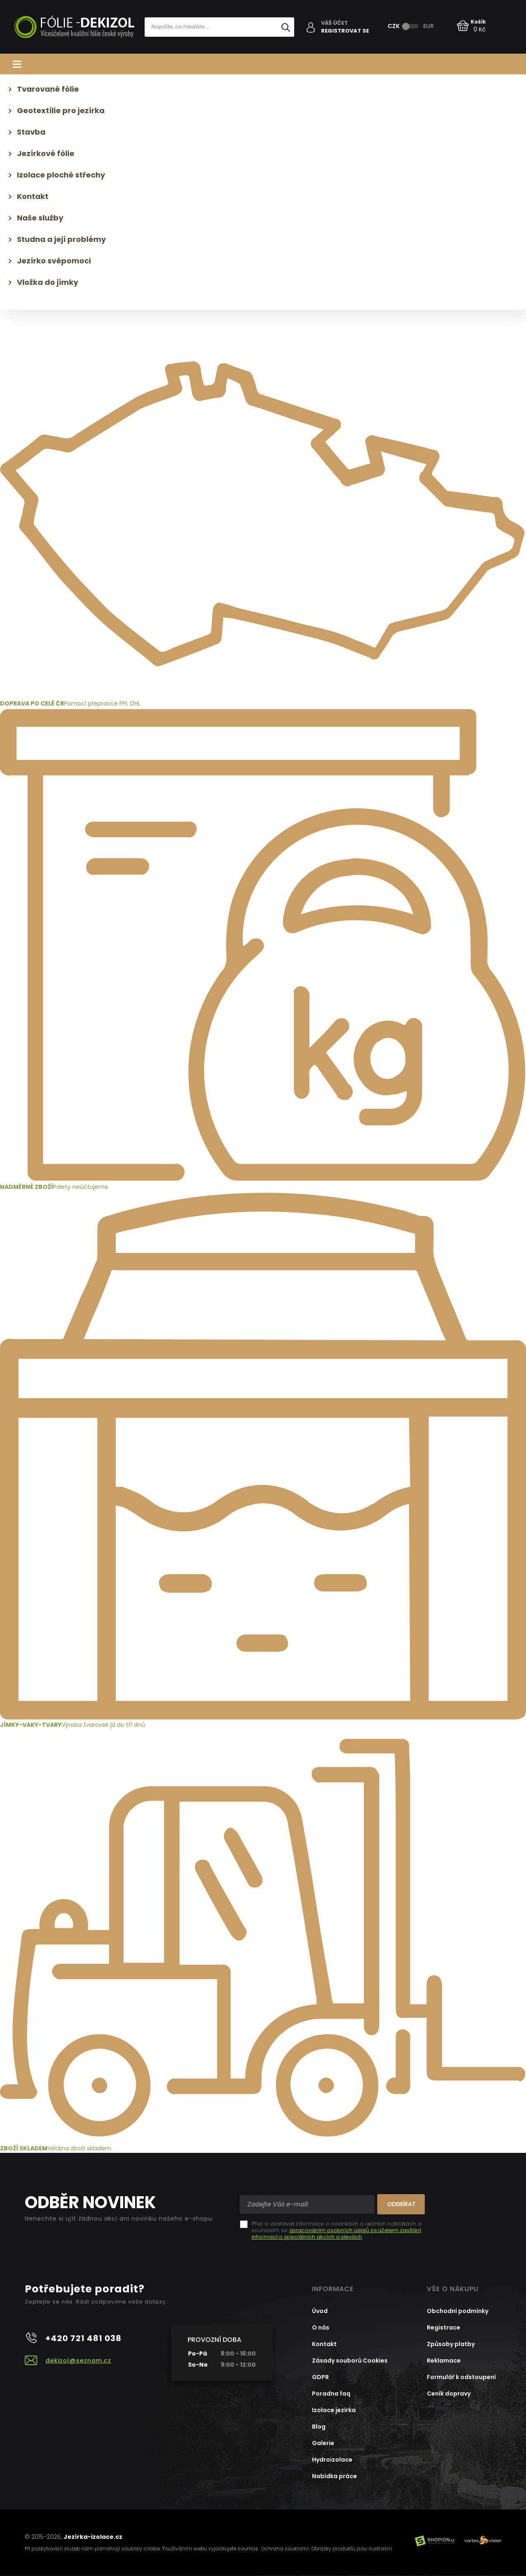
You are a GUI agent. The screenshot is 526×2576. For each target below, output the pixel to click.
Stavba (31, 132)
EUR (428, 26)
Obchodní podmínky (457, 2311)
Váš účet (334, 23)
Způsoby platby (451, 2344)
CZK (394, 26)
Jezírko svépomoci (54, 261)
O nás (320, 2327)
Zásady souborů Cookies (350, 2360)
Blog (319, 2426)
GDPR (320, 2377)
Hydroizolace (332, 2459)
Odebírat (401, 2204)
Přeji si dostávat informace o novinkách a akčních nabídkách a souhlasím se (336, 2230)
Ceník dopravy (449, 2393)
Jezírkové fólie (45, 153)
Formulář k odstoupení (461, 2377)
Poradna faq (331, 2393)
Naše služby (40, 218)
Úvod (320, 2311)
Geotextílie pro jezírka (61, 110)
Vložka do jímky (47, 282)
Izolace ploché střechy (61, 175)
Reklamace (444, 2360)
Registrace (443, 2327)
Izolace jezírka (334, 2410)
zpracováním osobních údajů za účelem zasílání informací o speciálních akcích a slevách (336, 2233)
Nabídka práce (334, 2476)
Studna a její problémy (61, 239)
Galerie (323, 2443)
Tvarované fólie (48, 89)
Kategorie (263, 64)
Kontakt (32, 196)
